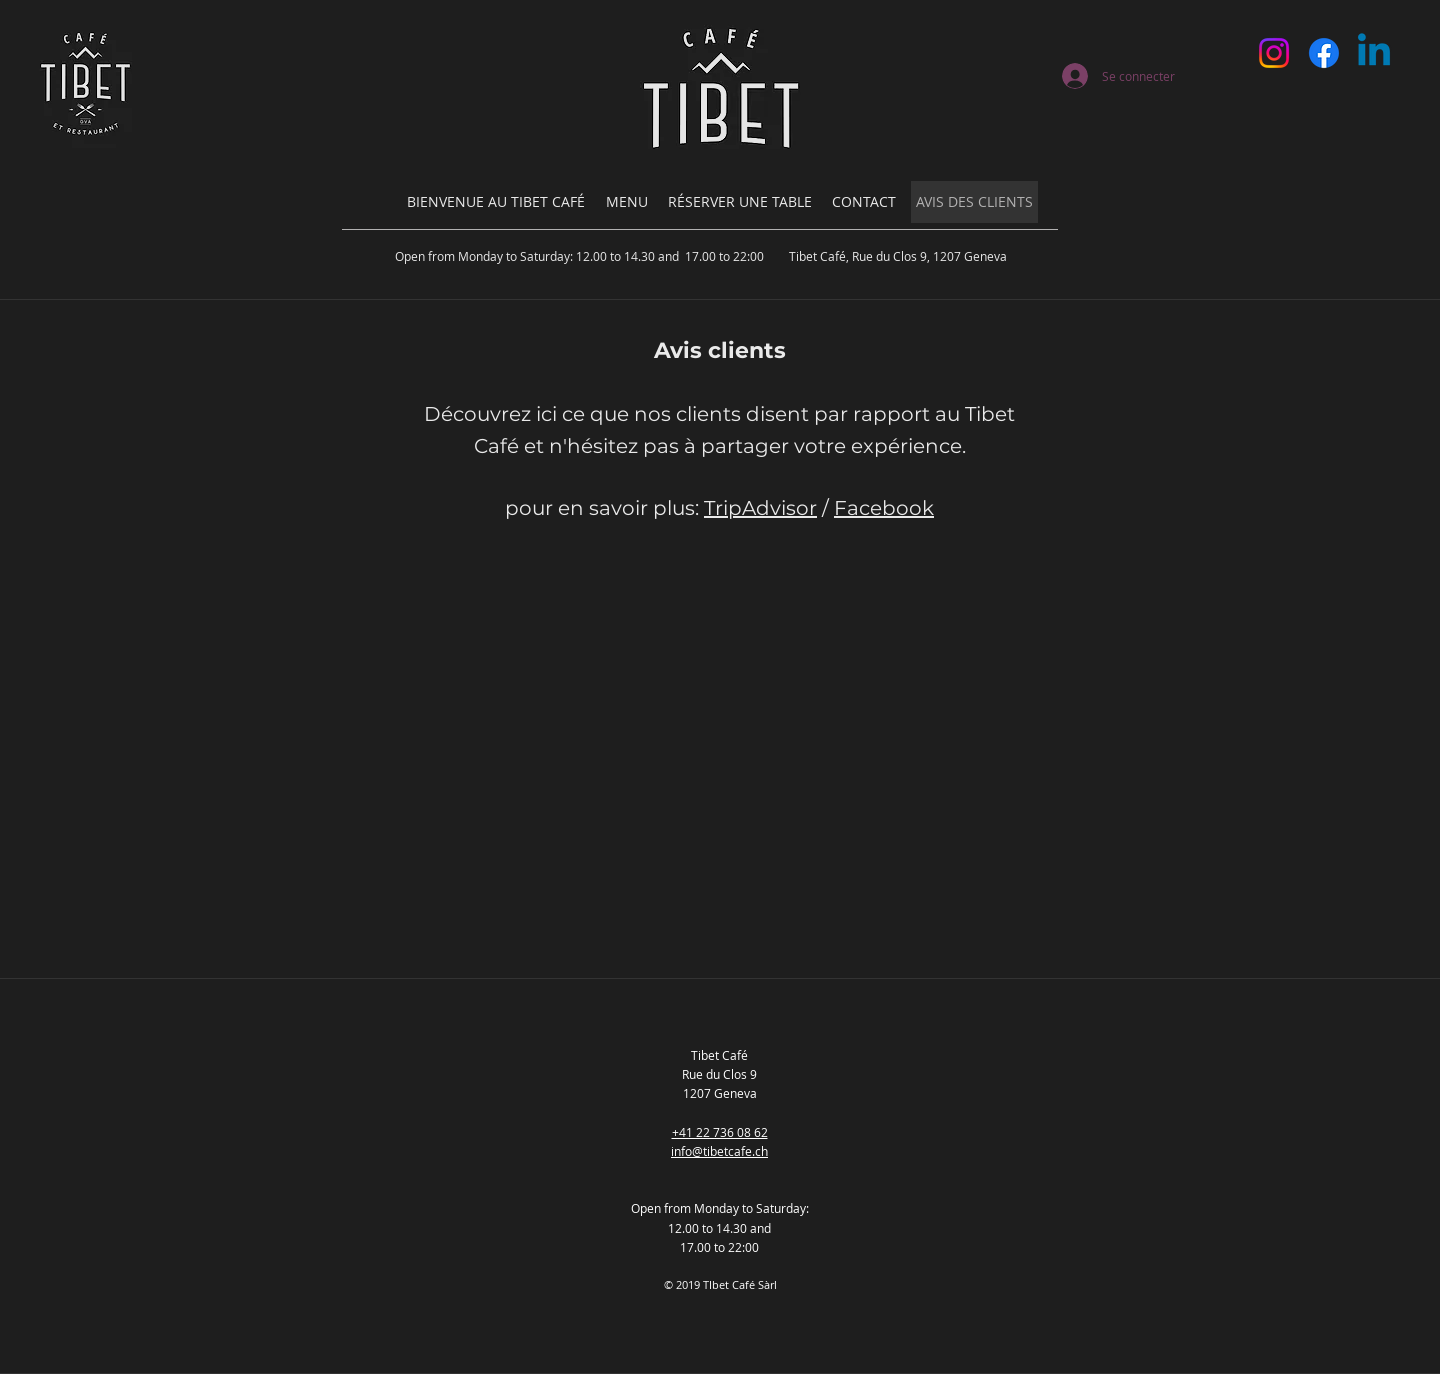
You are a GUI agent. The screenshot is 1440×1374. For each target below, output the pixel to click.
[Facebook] (1324, 53)
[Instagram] (1274, 53)
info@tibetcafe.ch (719, 1151)
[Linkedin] (1374, 53)
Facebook (884, 508)
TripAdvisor (760, 508)
